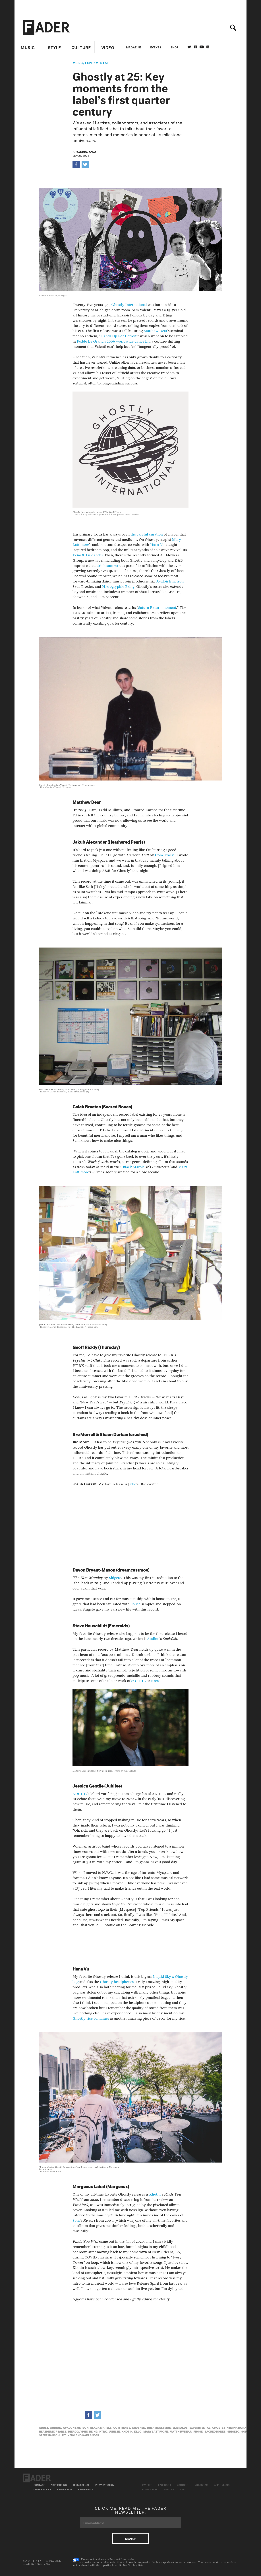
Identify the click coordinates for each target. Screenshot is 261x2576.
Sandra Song (86, 152)
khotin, (127, 2431)
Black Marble (134, 1167)
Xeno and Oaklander (83, 2434)
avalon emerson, (76, 2427)
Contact (39, 2484)
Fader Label (64, 2489)
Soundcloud (150, 2489)
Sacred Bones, (215, 2431)
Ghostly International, (230, 2427)
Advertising (59, 2484)
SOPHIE (138, 1681)
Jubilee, (115, 2431)
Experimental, (200, 2427)
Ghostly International (129, 305)
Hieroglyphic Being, (83, 2431)
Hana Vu (157, 545)
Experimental (97, 62)
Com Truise (165, 855)
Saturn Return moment (157, 608)
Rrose (155, 1681)
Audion (153, 1639)
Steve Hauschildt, (53, 2434)
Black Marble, (101, 2427)
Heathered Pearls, (53, 2431)
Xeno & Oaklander (87, 555)
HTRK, (103, 2431)
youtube (202, 47)
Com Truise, (122, 2427)
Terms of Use (81, 2484)
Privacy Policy (104, 2484)
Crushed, (139, 2427)
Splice (135, 1604)
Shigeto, (233, 2431)
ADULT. (79, 1794)
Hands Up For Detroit (118, 336)
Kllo (132, 1484)
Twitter (189, 47)
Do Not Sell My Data (131, 2565)
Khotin (155, 2194)
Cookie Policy (42, 2489)
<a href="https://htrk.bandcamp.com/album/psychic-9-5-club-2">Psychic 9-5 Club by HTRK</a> (130, 1944)
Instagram (201, 2484)
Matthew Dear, (181, 2431)
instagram (207, 47)
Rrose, (198, 2431)
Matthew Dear (155, 331)
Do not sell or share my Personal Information (104, 2559)
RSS (182, 2489)
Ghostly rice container (90, 2018)
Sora (76, 2220)
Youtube (182, 2484)
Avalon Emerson (170, 581)
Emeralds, (180, 2427)
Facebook (164, 2484)
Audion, (56, 2427)
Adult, (44, 2427)
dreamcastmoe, (159, 2427)
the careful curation (146, 534)
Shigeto (115, 1578)
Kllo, (138, 2431)
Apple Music (221, 2484)
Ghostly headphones (117, 1982)
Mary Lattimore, (156, 2431)
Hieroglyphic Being (118, 586)
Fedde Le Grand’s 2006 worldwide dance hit (113, 341)
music (77, 62)
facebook (195, 47)
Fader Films (85, 2489)
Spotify (169, 2489)
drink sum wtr (108, 566)
